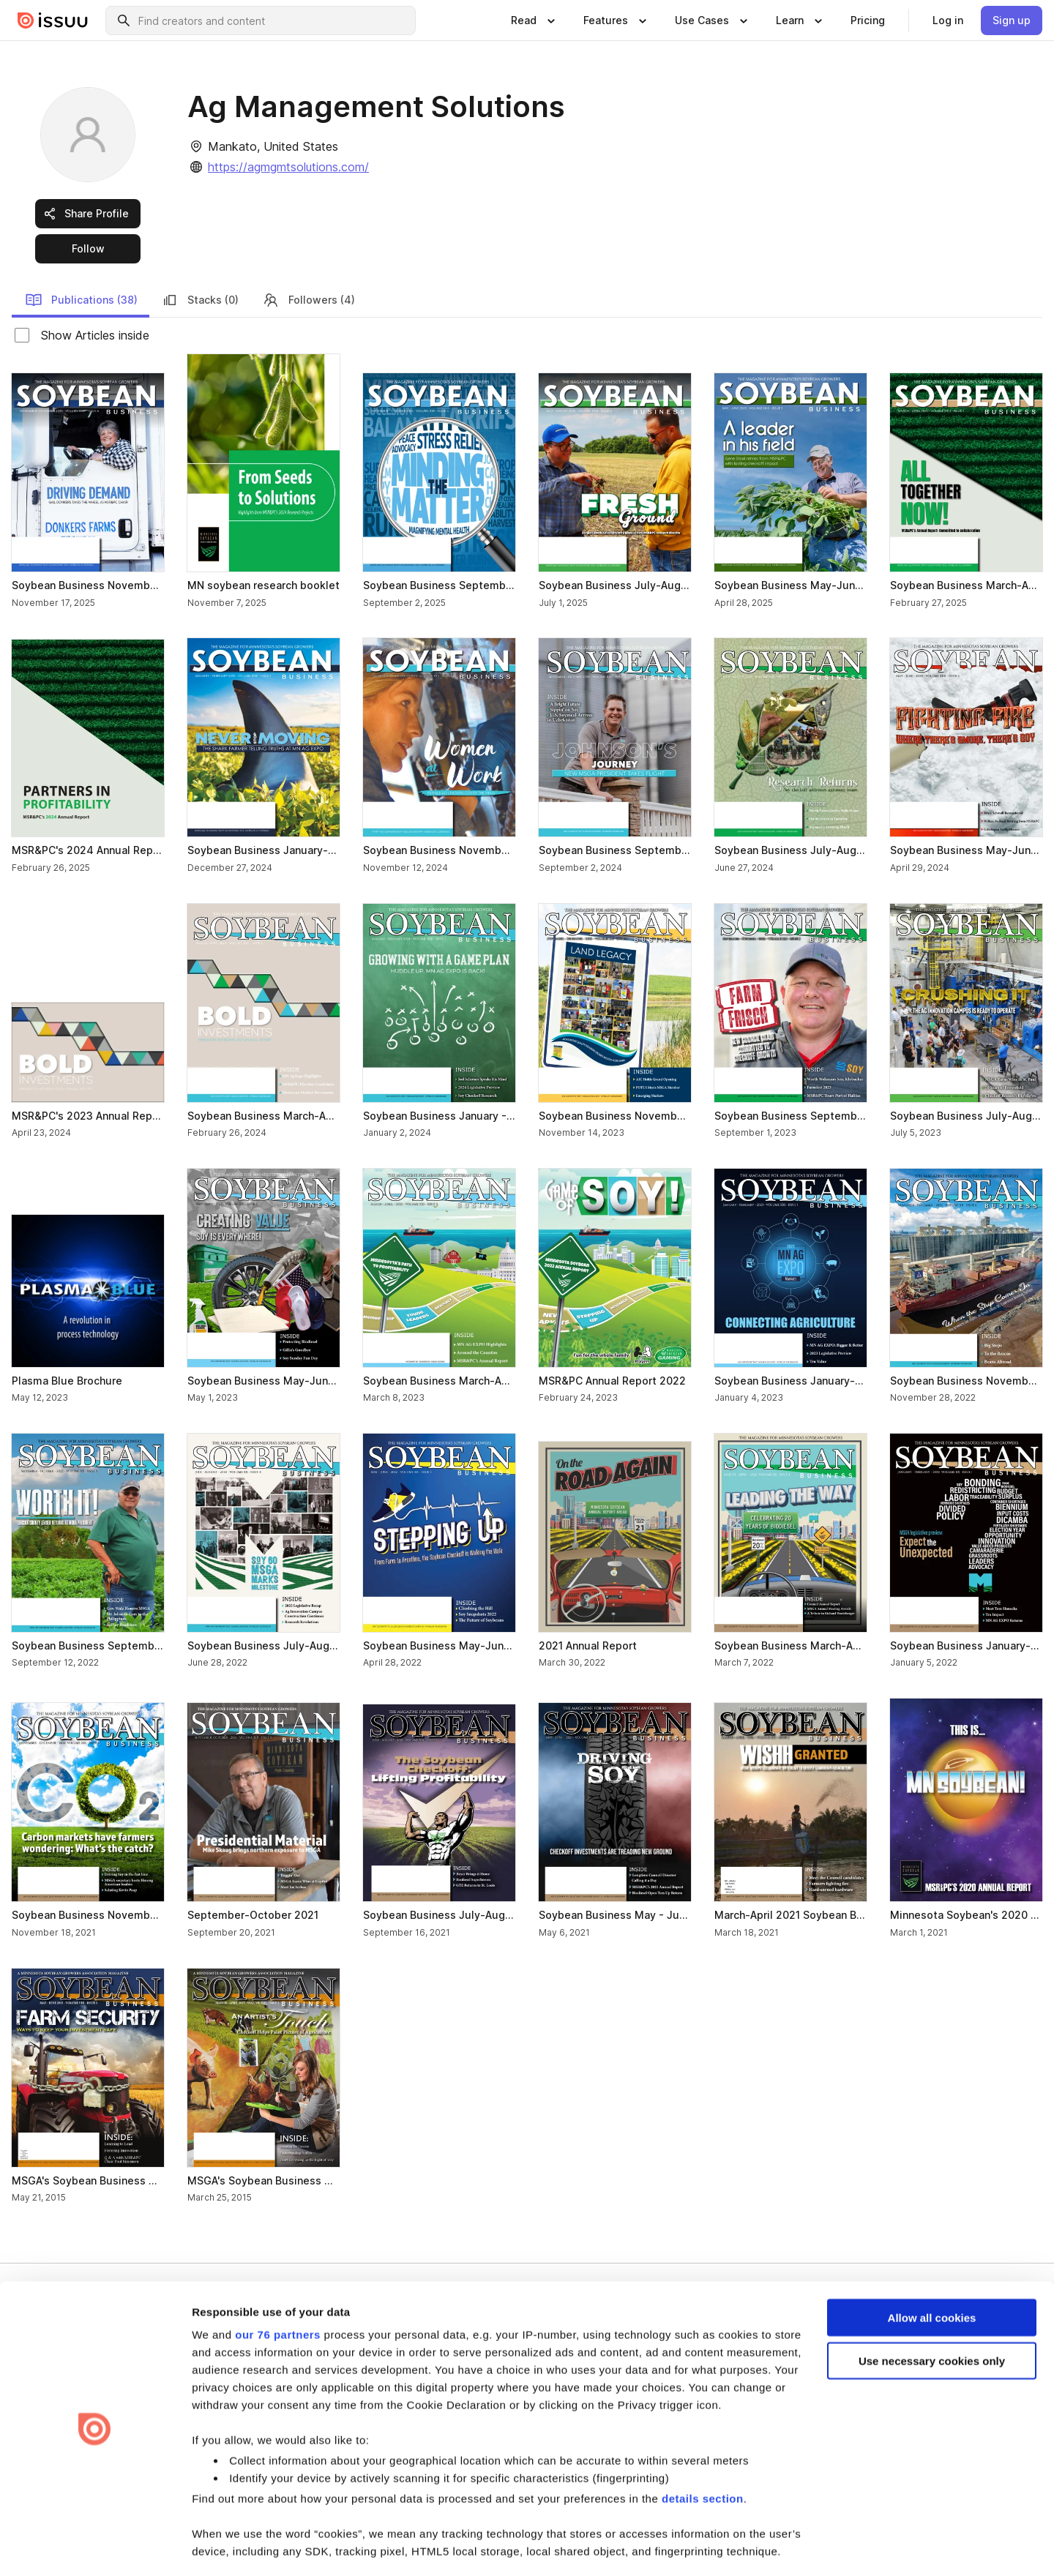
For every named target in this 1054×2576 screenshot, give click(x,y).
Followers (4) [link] (308, 300)
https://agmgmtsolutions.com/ (288, 167)
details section (703, 2454)
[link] (868, 20)
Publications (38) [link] (81, 300)
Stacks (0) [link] (200, 300)
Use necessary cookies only (932, 2316)
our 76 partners (278, 2290)
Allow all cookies (932, 2273)
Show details (226, 2547)
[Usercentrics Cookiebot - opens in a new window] (95, 2547)
